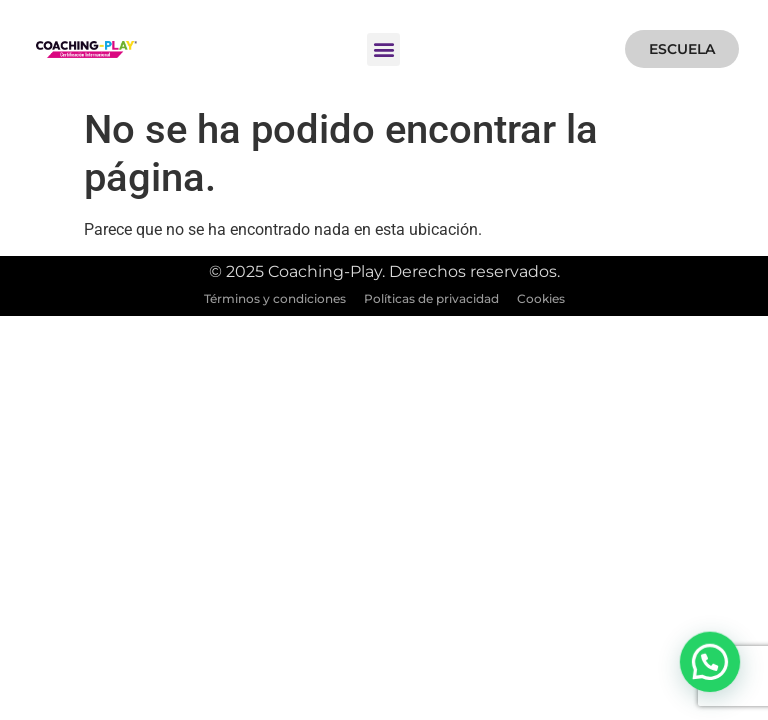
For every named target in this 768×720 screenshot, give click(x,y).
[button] (383, 49)
